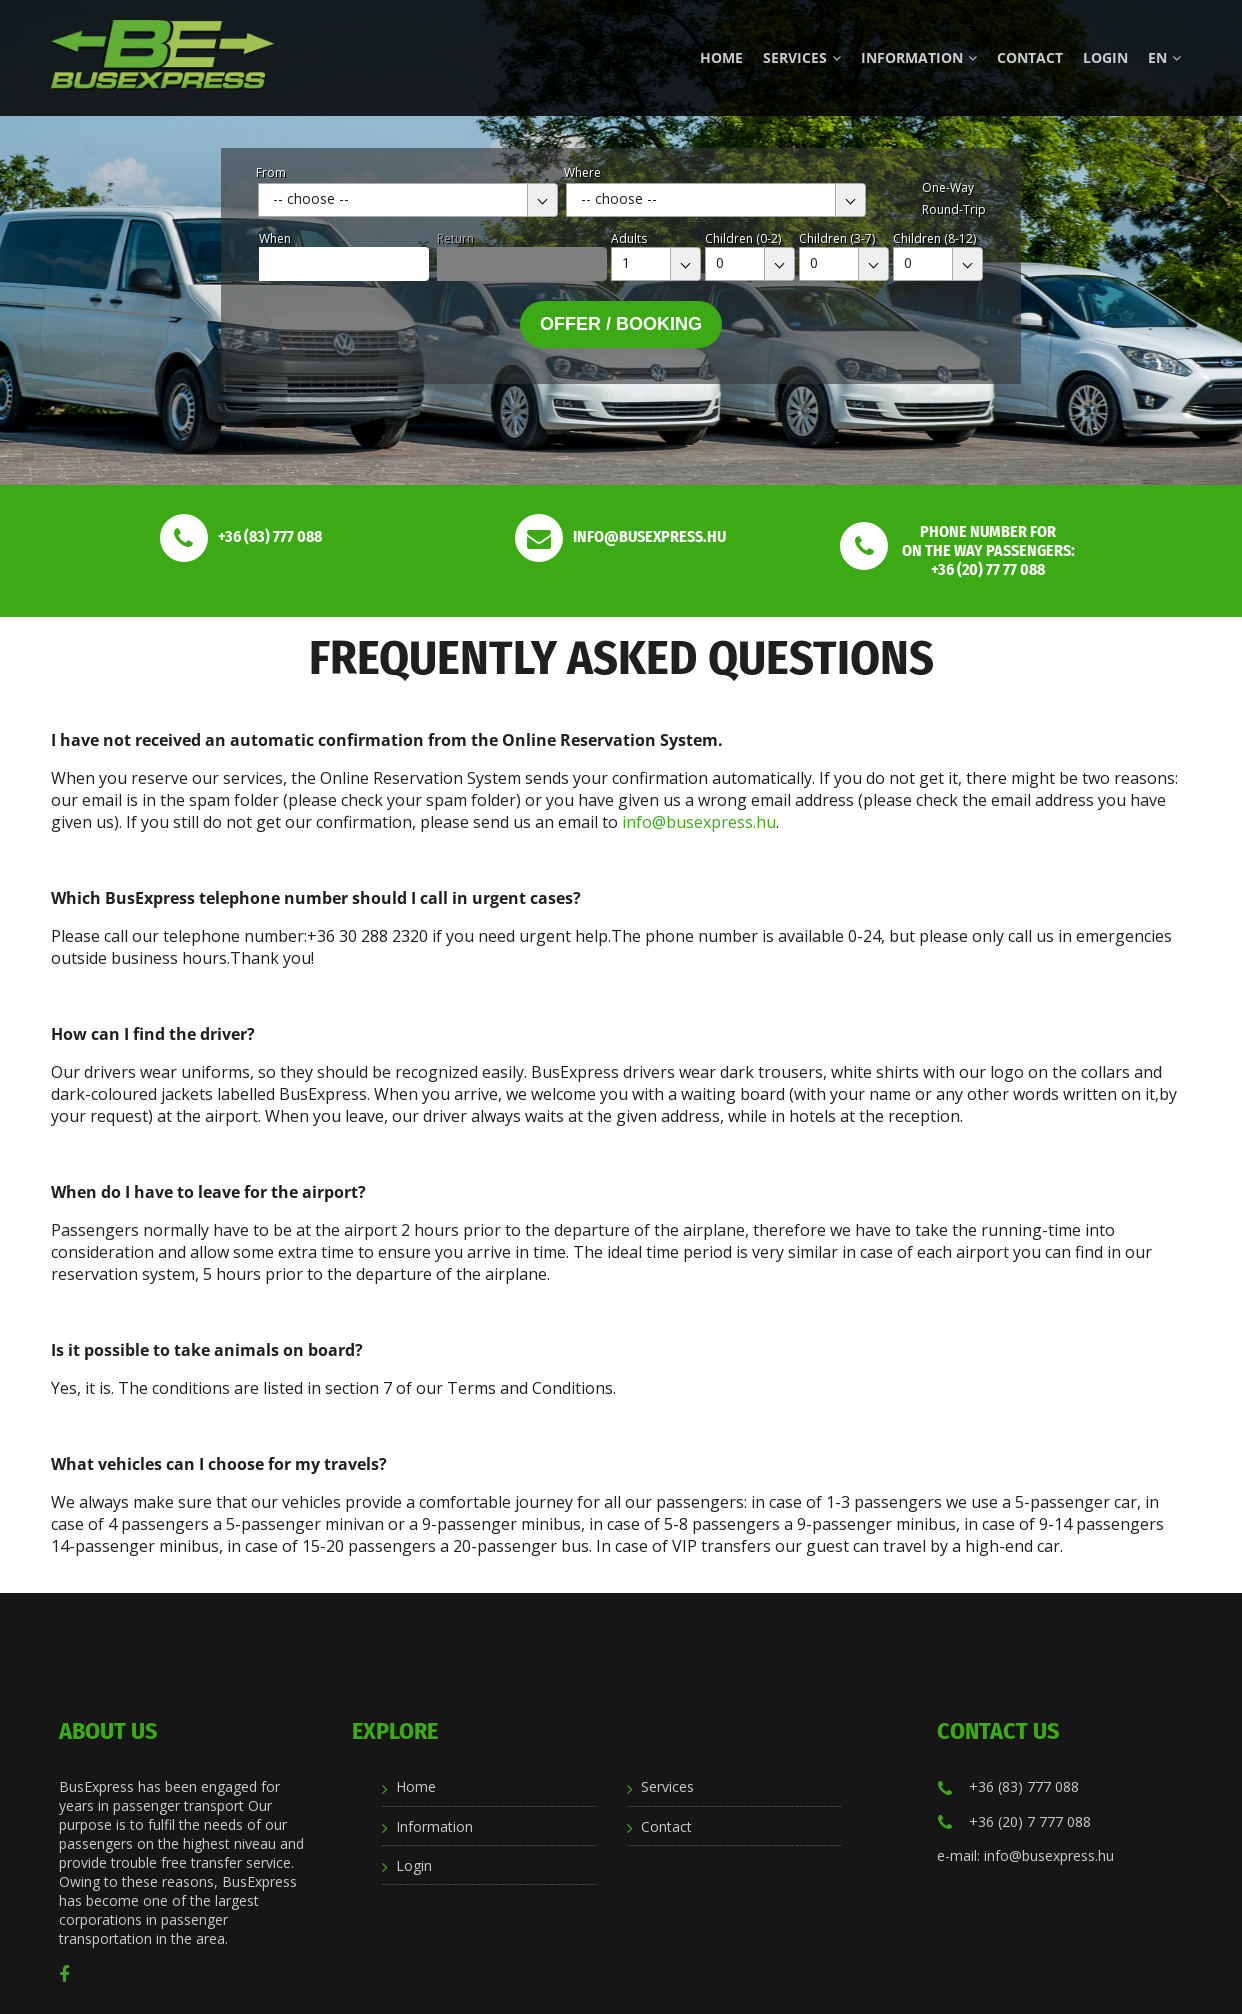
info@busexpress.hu (699, 822)
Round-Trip (954, 209)
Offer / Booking (621, 324)
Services (802, 57)
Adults (629, 238)
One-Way (948, 187)
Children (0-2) (743, 238)
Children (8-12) (934, 238)
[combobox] (408, 200)
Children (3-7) (837, 238)
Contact (1030, 57)
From (271, 172)
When (275, 238)
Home (721, 57)
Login (1105, 57)
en (1164, 57)
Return (455, 238)
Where (582, 172)
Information (919, 57)
